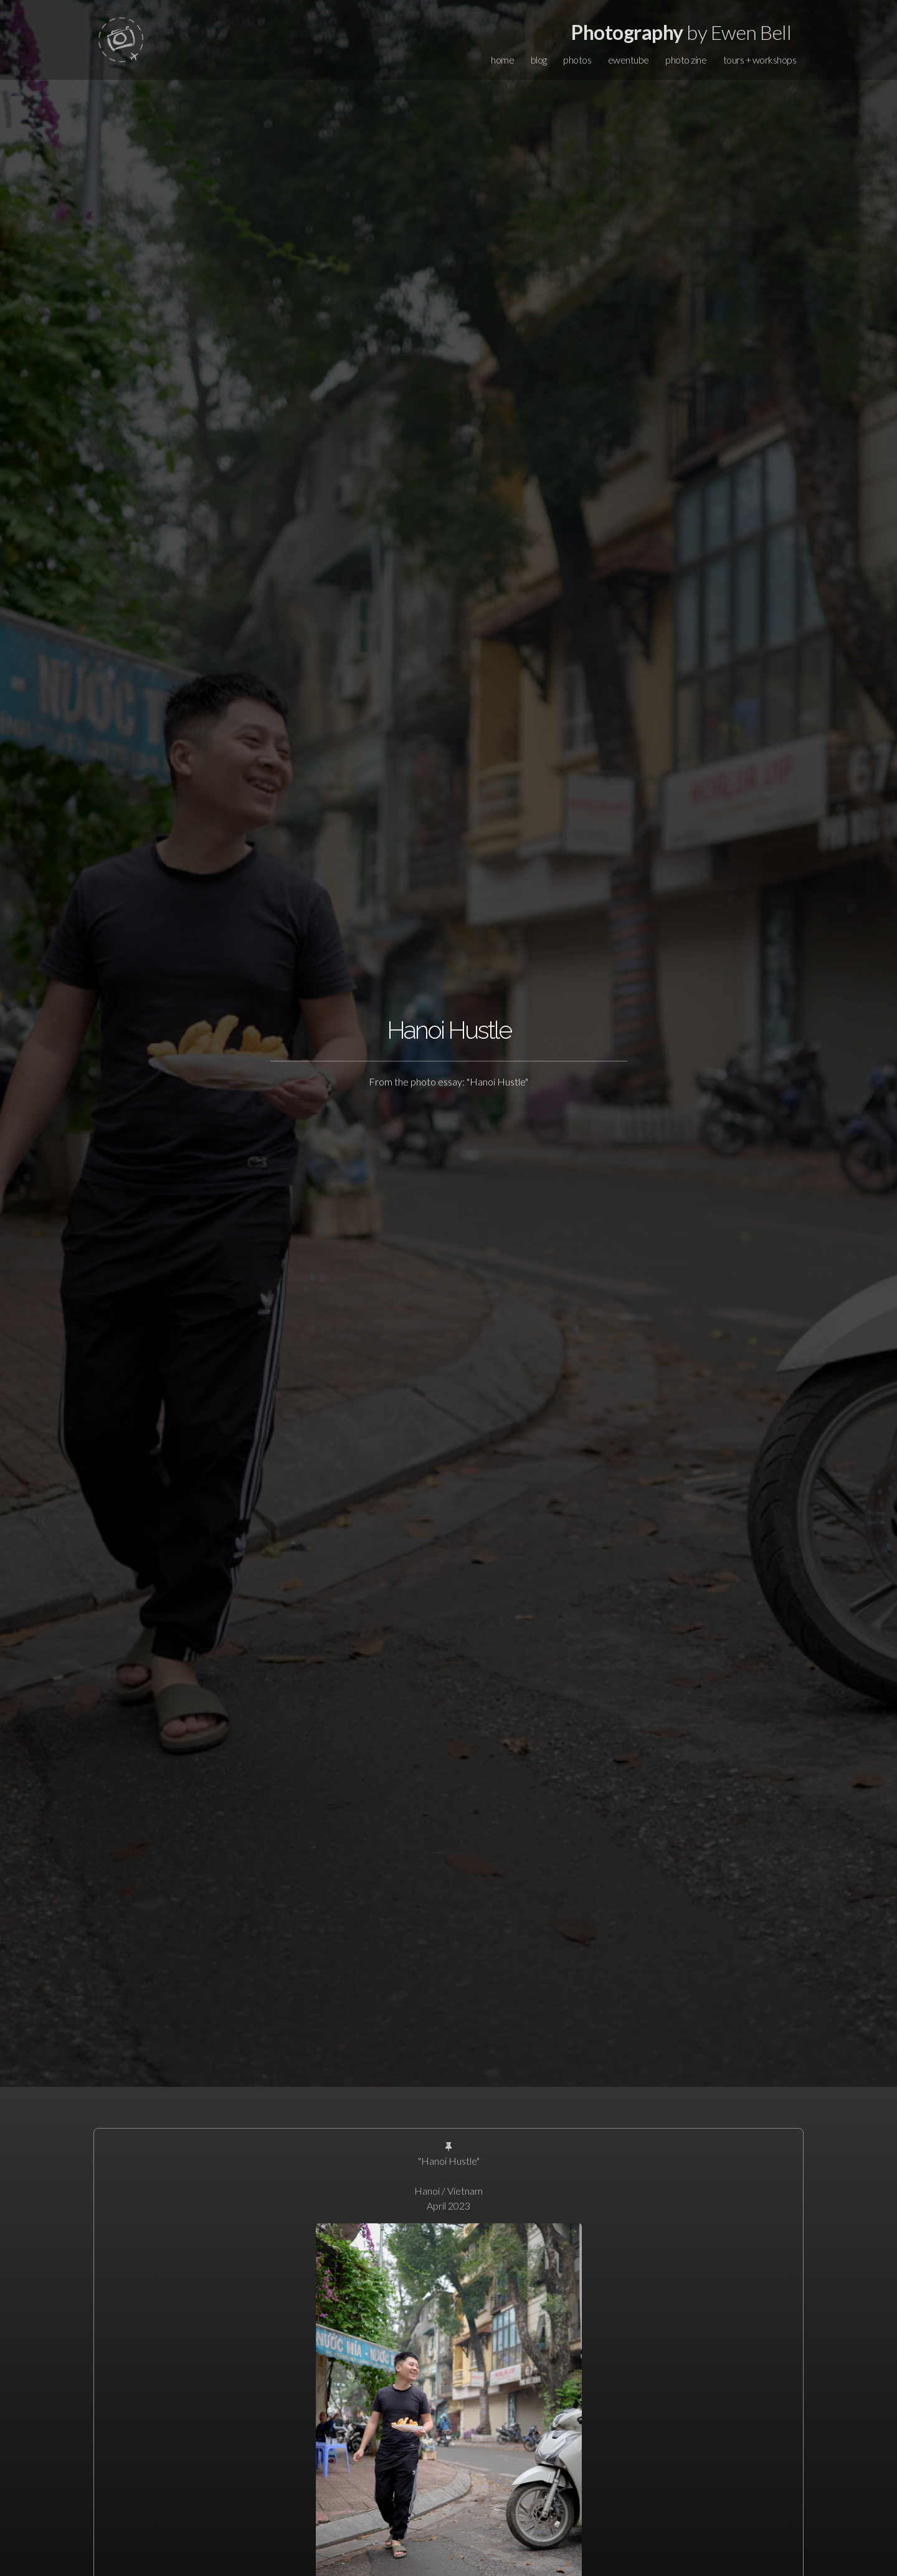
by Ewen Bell (681, 32)
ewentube (628, 59)
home (502, 59)
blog (539, 59)
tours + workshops (760, 59)
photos (577, 59)
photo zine (685, 59)
